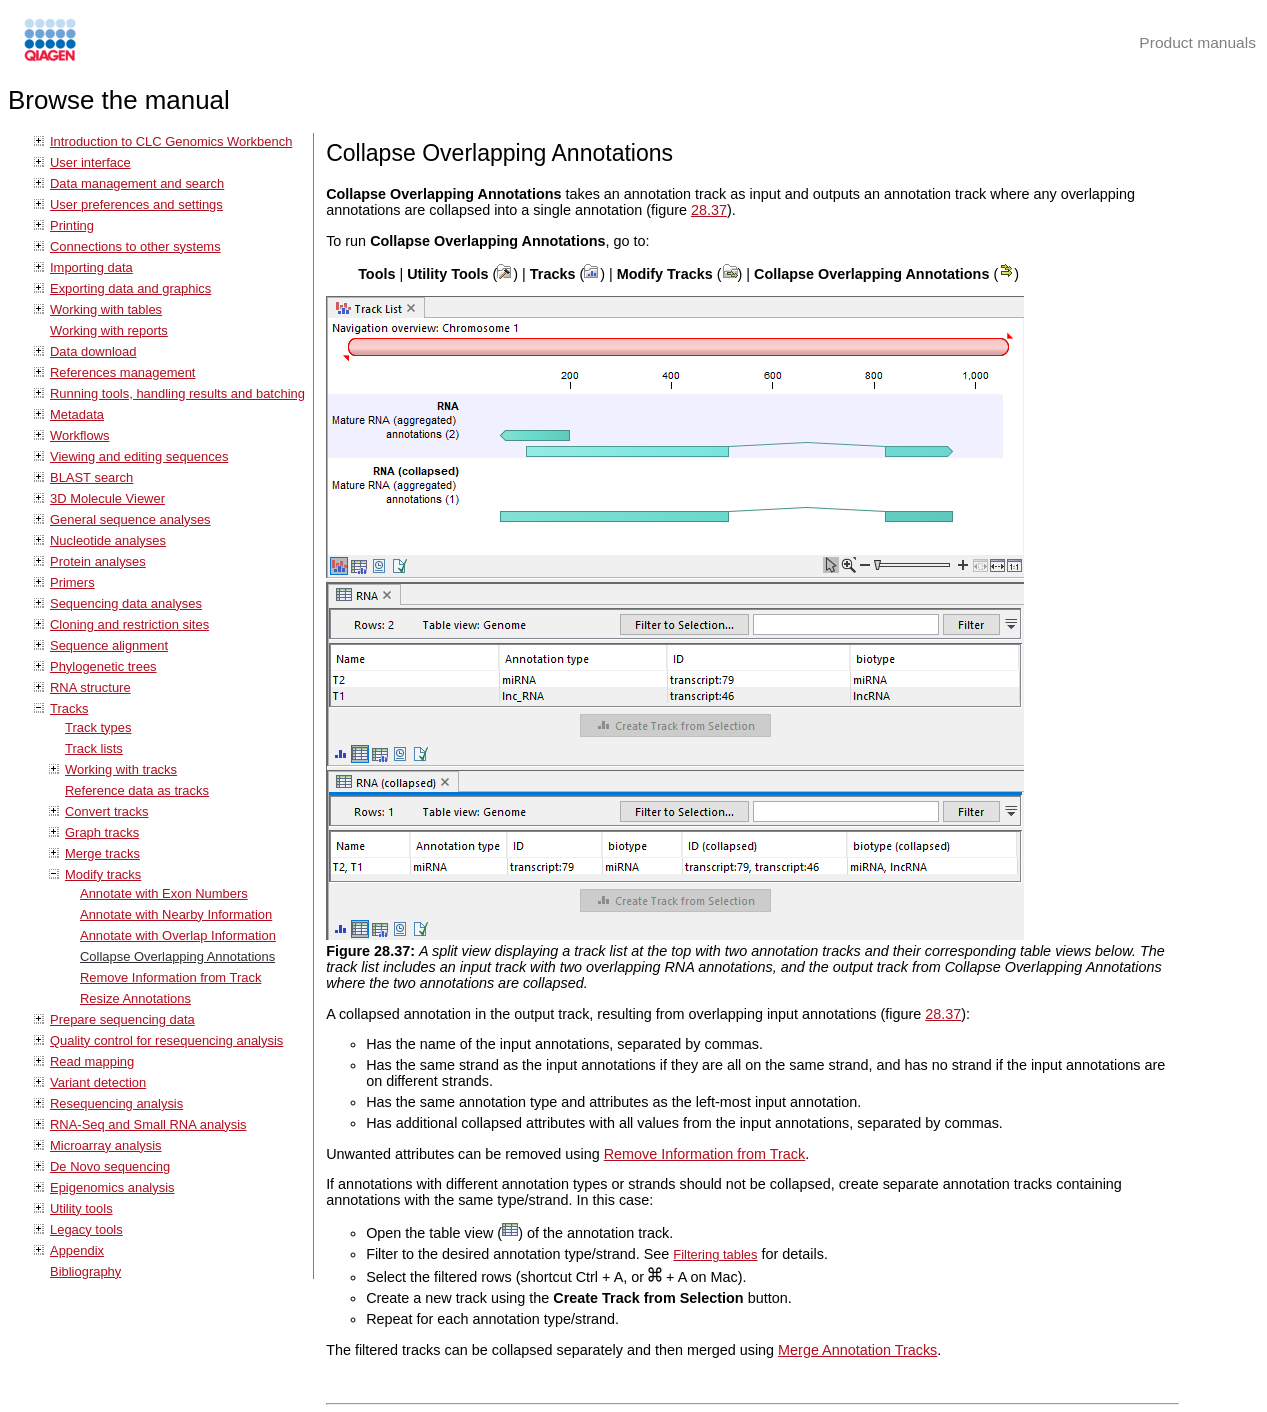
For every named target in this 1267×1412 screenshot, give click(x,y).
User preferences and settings (136, 204)
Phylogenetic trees (103, 666)
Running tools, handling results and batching (177, 393)
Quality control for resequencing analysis (166, 1040)
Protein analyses (98, 561)
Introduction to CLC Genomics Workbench (171, 141)
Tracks (69, 708)
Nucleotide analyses (108, 540)
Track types (98, 727)
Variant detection (98, 1082)
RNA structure (90, 687)
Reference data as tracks (137, 790)
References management (122, 372)
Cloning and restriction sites (129, 624)
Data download (93, 351)
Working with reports (109, 330)
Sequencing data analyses (126, 603)
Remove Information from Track (170, 977)
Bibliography (85, 1271)
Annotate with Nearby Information (176, 914)
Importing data (91, 267)
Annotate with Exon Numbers (164, 893)
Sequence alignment (109, 645)
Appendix (77, 1250)
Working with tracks (121, 769)
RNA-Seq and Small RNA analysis (148, 1124)
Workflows (80, 435)
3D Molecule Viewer (107, 498)
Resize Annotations (135, 998)
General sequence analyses (130, 519)
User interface (90, 162)
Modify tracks (103, 874)
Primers (72, 582)
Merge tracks (102, 853)
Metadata (77, 414)
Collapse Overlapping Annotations (177, 956)
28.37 (709, 210)
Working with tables (106, 309)
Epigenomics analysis (112, 1187)
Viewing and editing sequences (139, 456)
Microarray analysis (106, 1145)
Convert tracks (107, 811)
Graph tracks (102, 832)
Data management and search (137, 183)
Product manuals (1197, 42)
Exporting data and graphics (130, 288)
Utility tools (81, 1208)
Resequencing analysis (116, 1103)
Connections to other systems (135, 246)
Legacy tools (86, 1229)
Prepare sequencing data (122, 1019)
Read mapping (92, 1061)
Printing (72, 225)
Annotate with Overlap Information (178, 935)
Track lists (94, 748)
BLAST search (91, 477)
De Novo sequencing (110, 1166)
